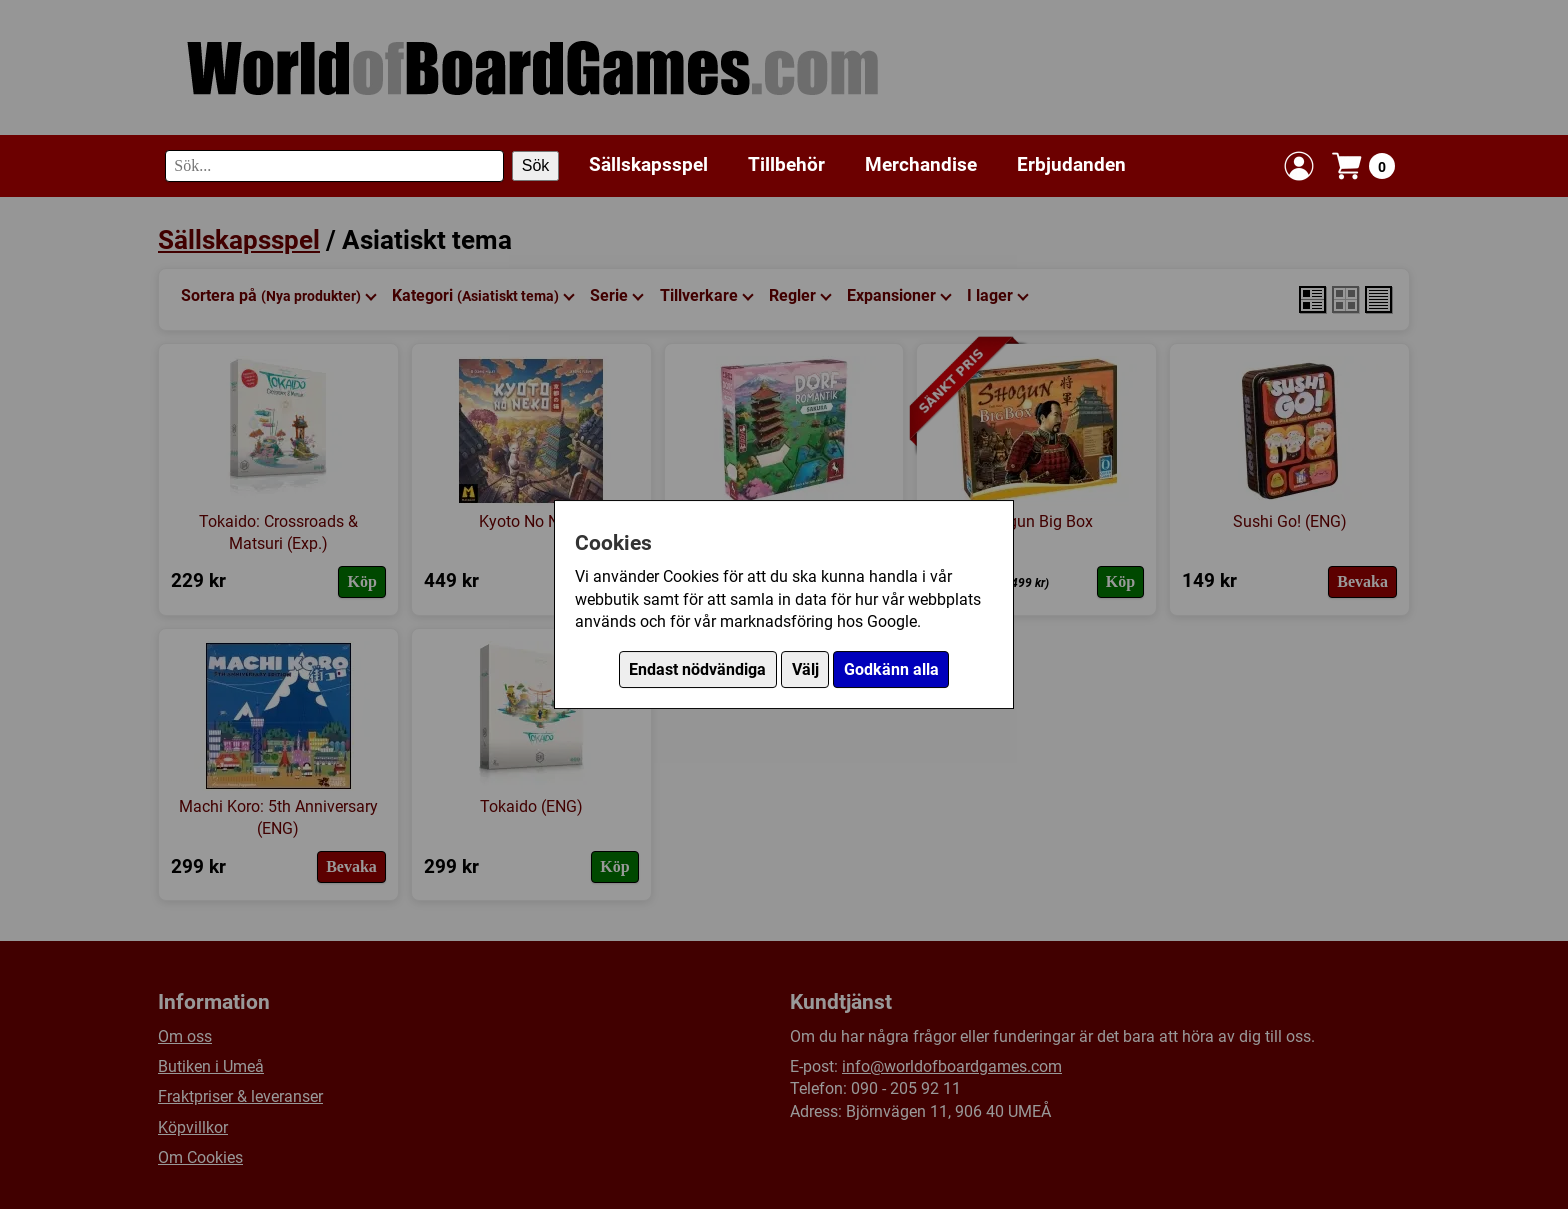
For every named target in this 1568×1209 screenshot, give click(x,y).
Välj (805, 669)
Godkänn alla (891, 669)
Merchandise (921, 164)
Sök (536, 165)
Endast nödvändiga (697, 669)
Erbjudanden (1071, 164)
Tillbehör (786, 164)
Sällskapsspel (648, 164)
